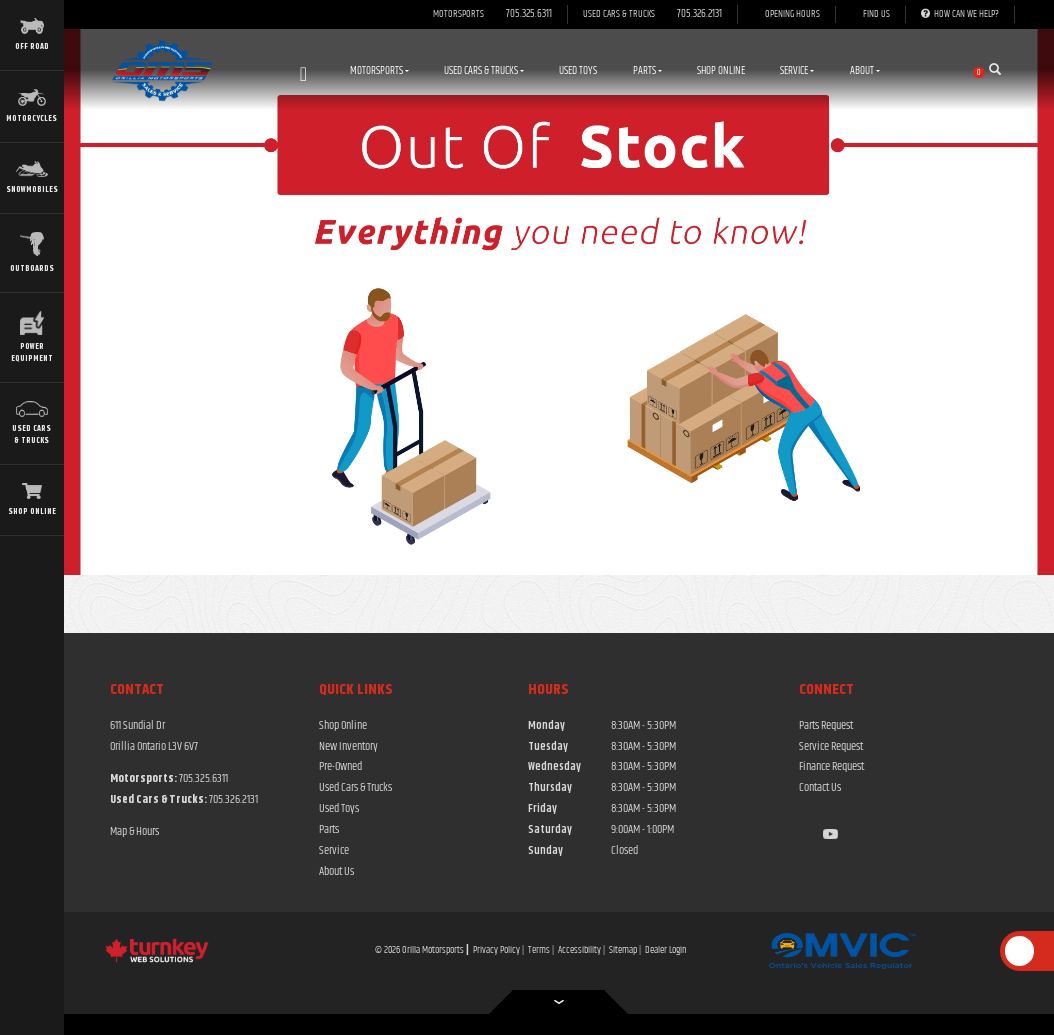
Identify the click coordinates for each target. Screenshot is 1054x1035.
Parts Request (826, 726)
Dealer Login (666, 950)
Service (334, 851)
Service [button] (797, 70)
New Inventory (348, 747)
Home (303, 74)
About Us (336, 872)
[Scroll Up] (1020, 951)
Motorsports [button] (379, 70)
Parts (329, 830)
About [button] (865, 70)
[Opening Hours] (786, 15)
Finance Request (831, 767)
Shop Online (721, 70)
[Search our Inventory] (1001, 71)
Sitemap (623, 950)
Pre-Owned (340, 767)
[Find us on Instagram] (816, 835)
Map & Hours (134, 832)
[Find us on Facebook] (804, 835)
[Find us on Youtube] (830, 835)
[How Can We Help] (960, 15)
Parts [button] (647, 70)
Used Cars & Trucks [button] (484, 70)
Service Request (831, 747)
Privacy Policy (496, 950)
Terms (539, 950)
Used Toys (578, 70)
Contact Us (820, 788)
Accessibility (579, 950)
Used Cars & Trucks (355, 788)
